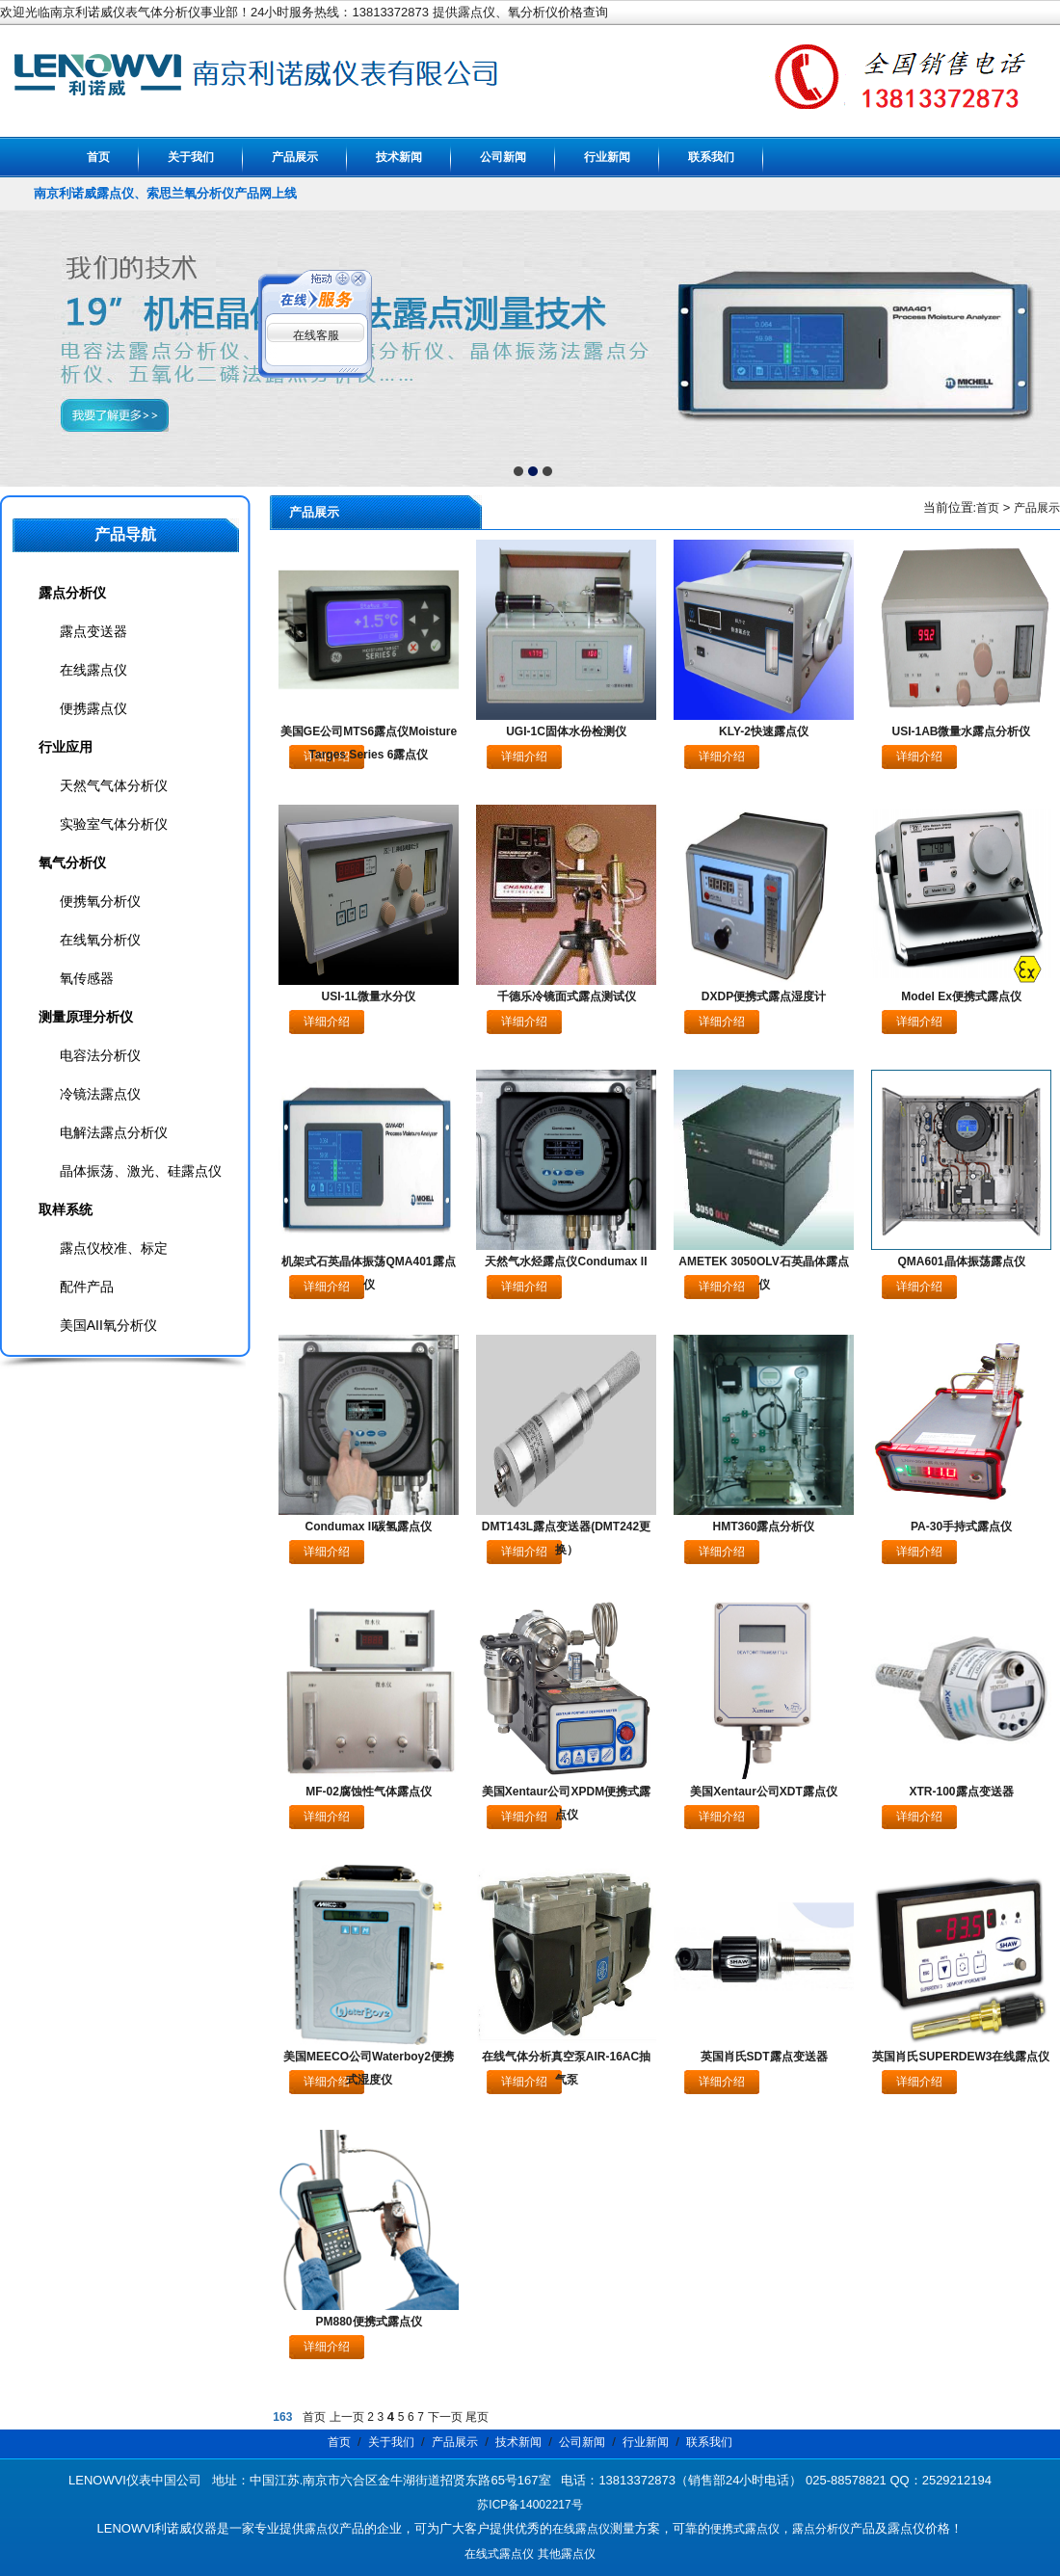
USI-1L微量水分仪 (368, 996)
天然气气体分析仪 (114, 785)
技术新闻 (399, 157)
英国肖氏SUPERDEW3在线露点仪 (960, 2056)
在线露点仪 (93, 669)
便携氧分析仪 (100, 901)
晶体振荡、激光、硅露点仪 (141, 1171)
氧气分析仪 (72, 862)
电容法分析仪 (100, 1055)
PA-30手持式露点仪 (961, 1526)
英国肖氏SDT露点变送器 (764, 2056)
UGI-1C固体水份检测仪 (566, 731)
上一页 (347, 2417)
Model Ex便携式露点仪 (961, 996)
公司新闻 (503, 157)
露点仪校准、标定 (114, 1248)
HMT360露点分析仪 (763, 1526)
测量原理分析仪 (86, 1016)
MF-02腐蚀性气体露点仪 (368, 1791)
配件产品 (87, 1286)
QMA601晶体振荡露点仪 (960, 1261)
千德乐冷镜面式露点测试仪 (566, 996)
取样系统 (66, 1209)
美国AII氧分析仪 (108, 1325)
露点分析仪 (72, 592)
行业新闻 (607, 157)
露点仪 (322, 2529)
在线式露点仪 (499, 2554)
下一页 (445, 2417)
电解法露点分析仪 (114, 1132)
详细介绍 (524, 756)
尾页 (477, 2417)
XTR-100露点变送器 (961, 1791)
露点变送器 (93, 631)
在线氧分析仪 (100, 939)
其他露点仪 (567, 2554)
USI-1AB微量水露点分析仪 (960, 731)
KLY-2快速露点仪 (763, 731)
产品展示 (295, 157)
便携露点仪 (93, 708)
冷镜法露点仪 (100, 1094)
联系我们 (711, 157)
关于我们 (191, 157)
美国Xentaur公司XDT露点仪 (763, 1791)
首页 (98, 157)
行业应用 (66, 747)
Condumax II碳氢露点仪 (368, 1526)
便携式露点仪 (745, 2529)
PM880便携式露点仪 (368, 2321)
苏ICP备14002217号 (529, 2504)
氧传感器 (87, 978)
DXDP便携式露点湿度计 (764, 996)
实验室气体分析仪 (114, 824)
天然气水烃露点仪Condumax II (566, 1261)
